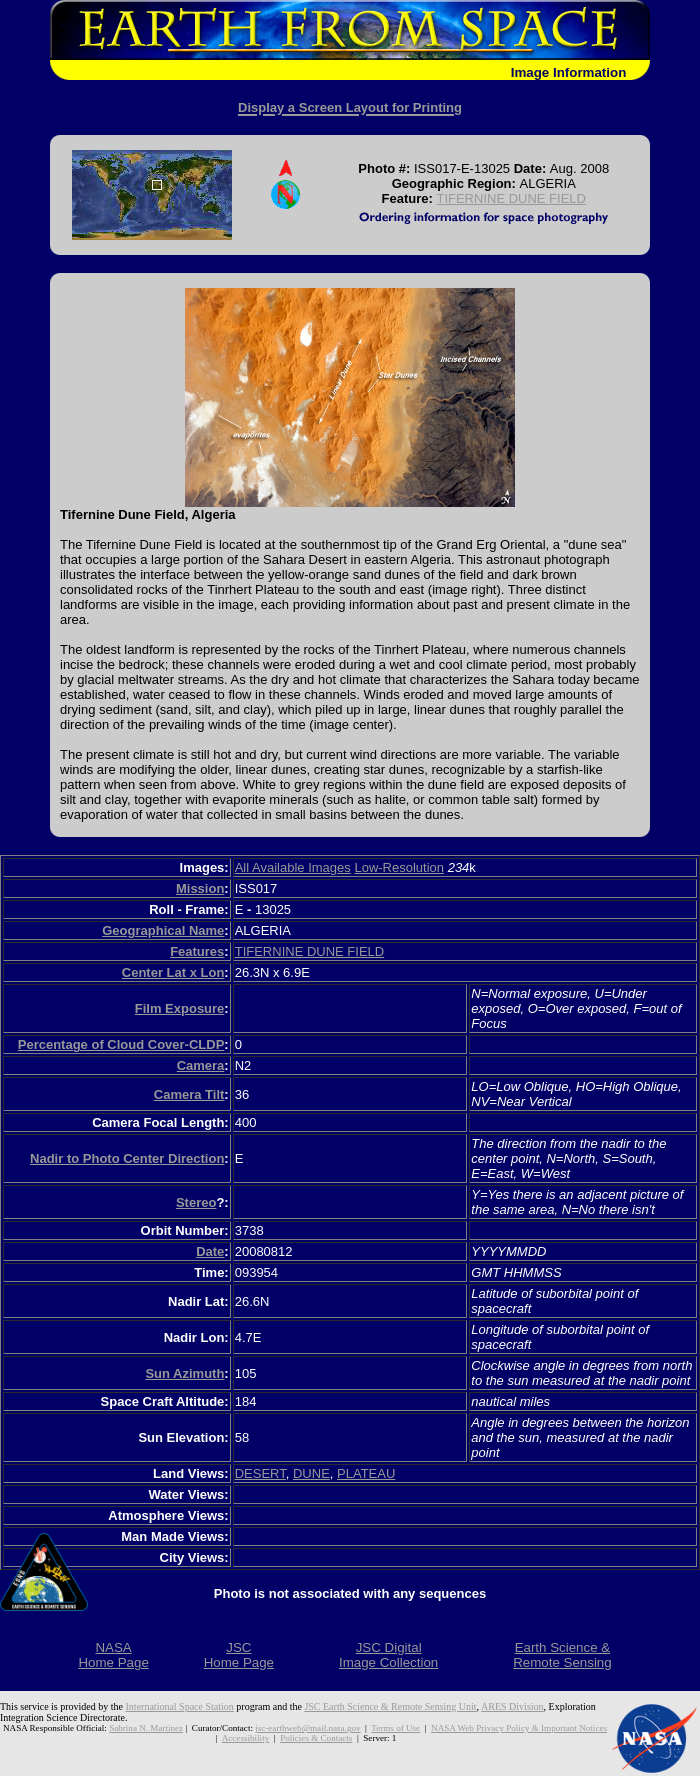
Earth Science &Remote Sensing (562, 1655)
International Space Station (180, 1706)
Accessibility (245, 1738)
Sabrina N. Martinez (146, 1728)
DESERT (260, 1473)
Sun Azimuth (184, 1373)
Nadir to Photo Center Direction (127, 1158)
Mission (200, 888)
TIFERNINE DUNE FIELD (511, 198)
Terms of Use (395, 1728)
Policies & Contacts (316, 1738)
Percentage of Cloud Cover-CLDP (121, 1044)
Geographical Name (163, 930)
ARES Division (512, 1706)
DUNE (311, 1473)
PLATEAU (366, 1473)
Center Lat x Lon (173, 972)
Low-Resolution (399, 867)
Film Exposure (180, 1008)
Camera (201, 1065)
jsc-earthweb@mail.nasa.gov (307, 1728)
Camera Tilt (189, 1094)
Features (197, 951)
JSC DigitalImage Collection (388, 1655)
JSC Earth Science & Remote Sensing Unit (390, 1706)
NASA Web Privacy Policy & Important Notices (519, 1728)
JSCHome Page (239, 1655)
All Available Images (293, 867)
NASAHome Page (113, 1655)
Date (210, 1251)
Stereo (196, 1202)
